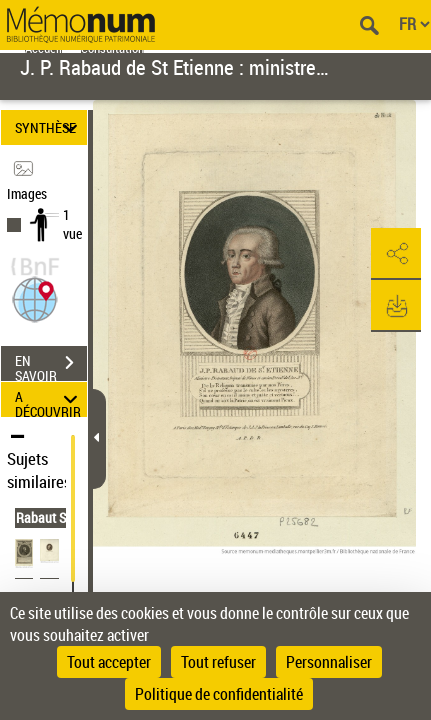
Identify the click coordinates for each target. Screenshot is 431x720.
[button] (35, 297)
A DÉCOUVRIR (49, 399)
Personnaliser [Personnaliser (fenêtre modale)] (329, 662)
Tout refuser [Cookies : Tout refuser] (218, 662)
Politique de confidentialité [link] (219, 694)
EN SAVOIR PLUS (51, 365)
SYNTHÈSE (49, 127)
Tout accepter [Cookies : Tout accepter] (109, 662)
